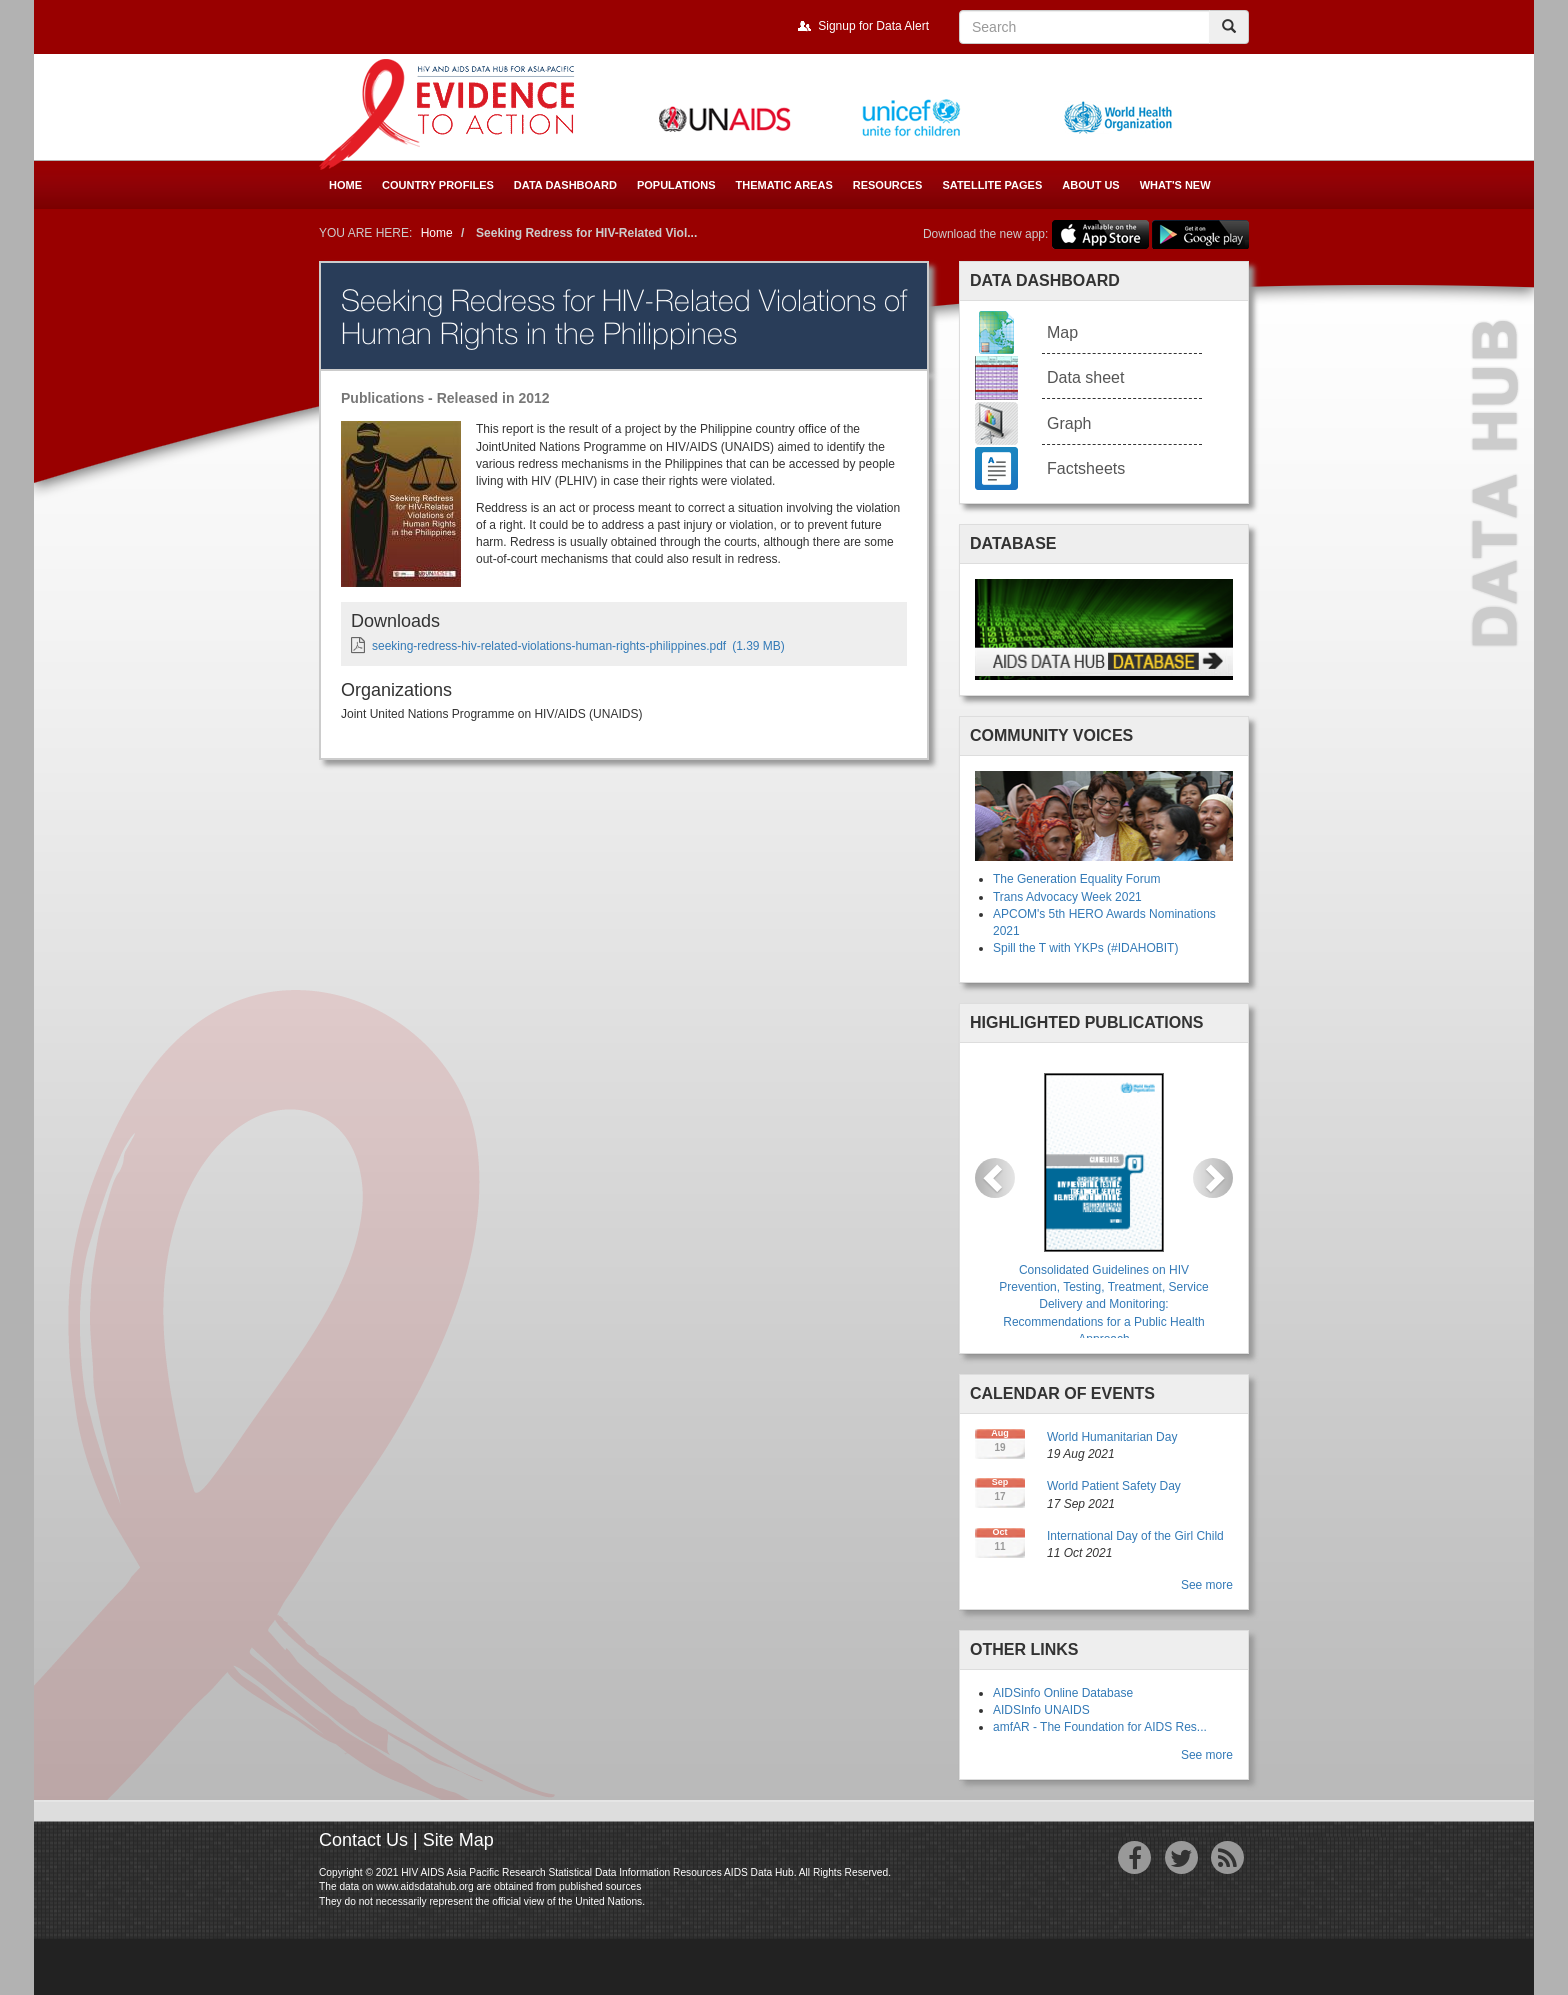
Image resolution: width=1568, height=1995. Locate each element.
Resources (888, 185)
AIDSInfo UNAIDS (1041, 1710)
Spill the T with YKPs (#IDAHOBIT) (1085, 948)
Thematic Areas (784, 185)
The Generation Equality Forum (1076, 879)
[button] (995, 1178)
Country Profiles (438, 185)
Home (345, 185)
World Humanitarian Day (1112, 1437)
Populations (676, 185)
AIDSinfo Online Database (1063, 1693)
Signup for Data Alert (873, 26)
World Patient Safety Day (1114, 1486)
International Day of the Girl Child (1135, 1536)
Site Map (458, 1840)
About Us (1090, 185)
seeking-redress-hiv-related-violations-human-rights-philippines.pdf (549, 646)
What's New (1175, 185)
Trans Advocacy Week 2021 (1067, 897)
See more (1207, 1585)
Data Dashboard (565, 185)
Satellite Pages (992, 185)
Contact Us (363, 1840)
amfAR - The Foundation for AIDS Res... (1100, 1727)
